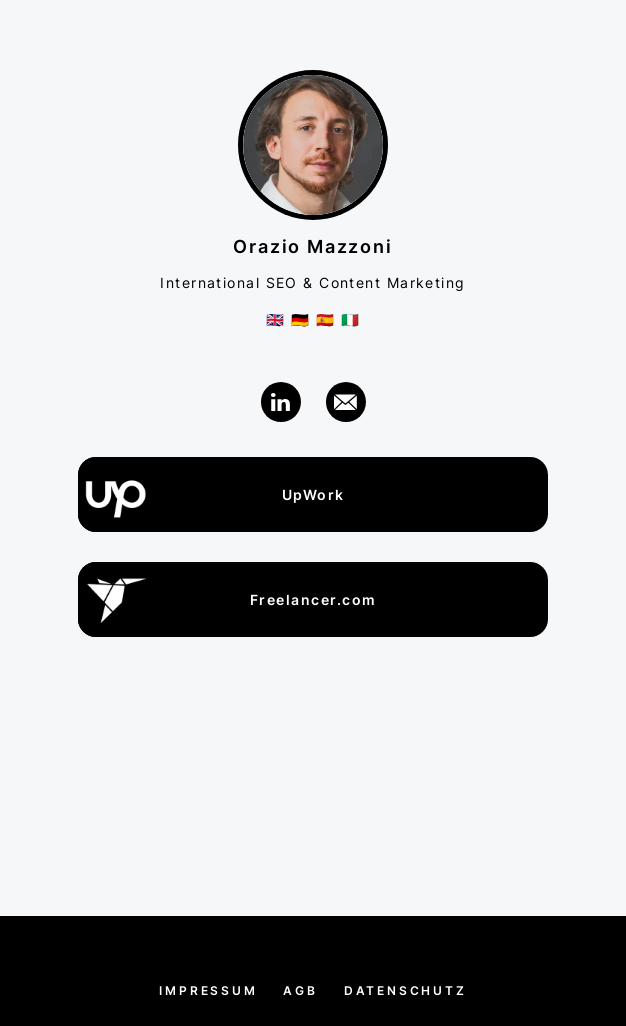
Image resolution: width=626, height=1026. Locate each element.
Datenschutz (405, 990)
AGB (300, 990)
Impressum (208, 990)
